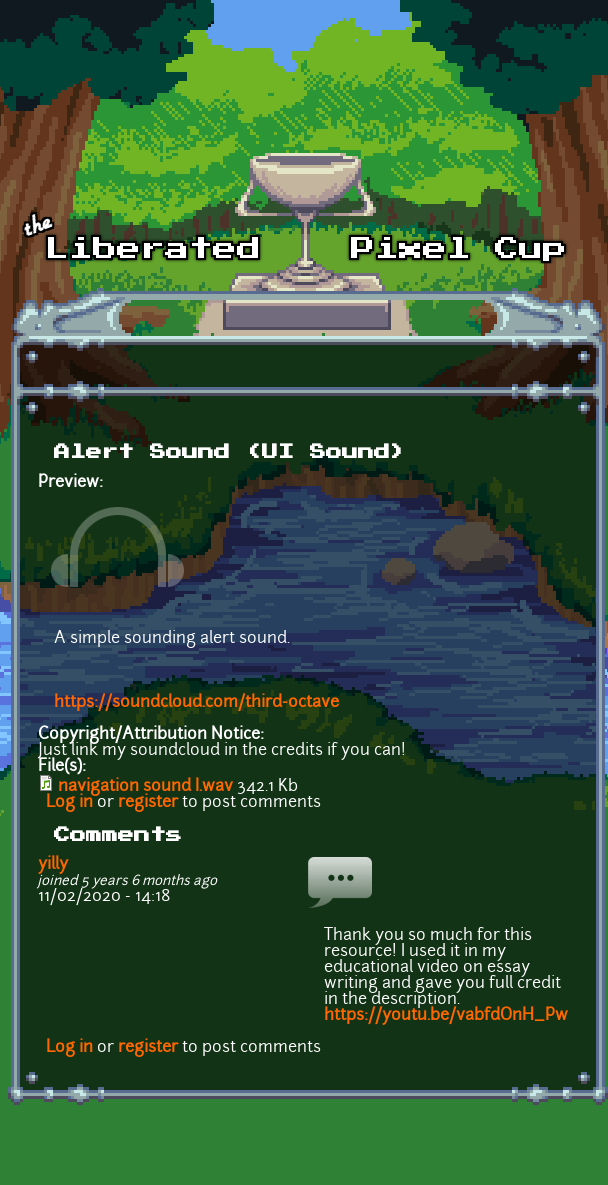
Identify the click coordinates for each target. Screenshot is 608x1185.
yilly (53, 865)
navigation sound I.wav (145, 787)
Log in (69, 803)
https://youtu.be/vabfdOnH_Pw (446, 1016)
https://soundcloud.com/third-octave (196, 703)
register (148, 803)
